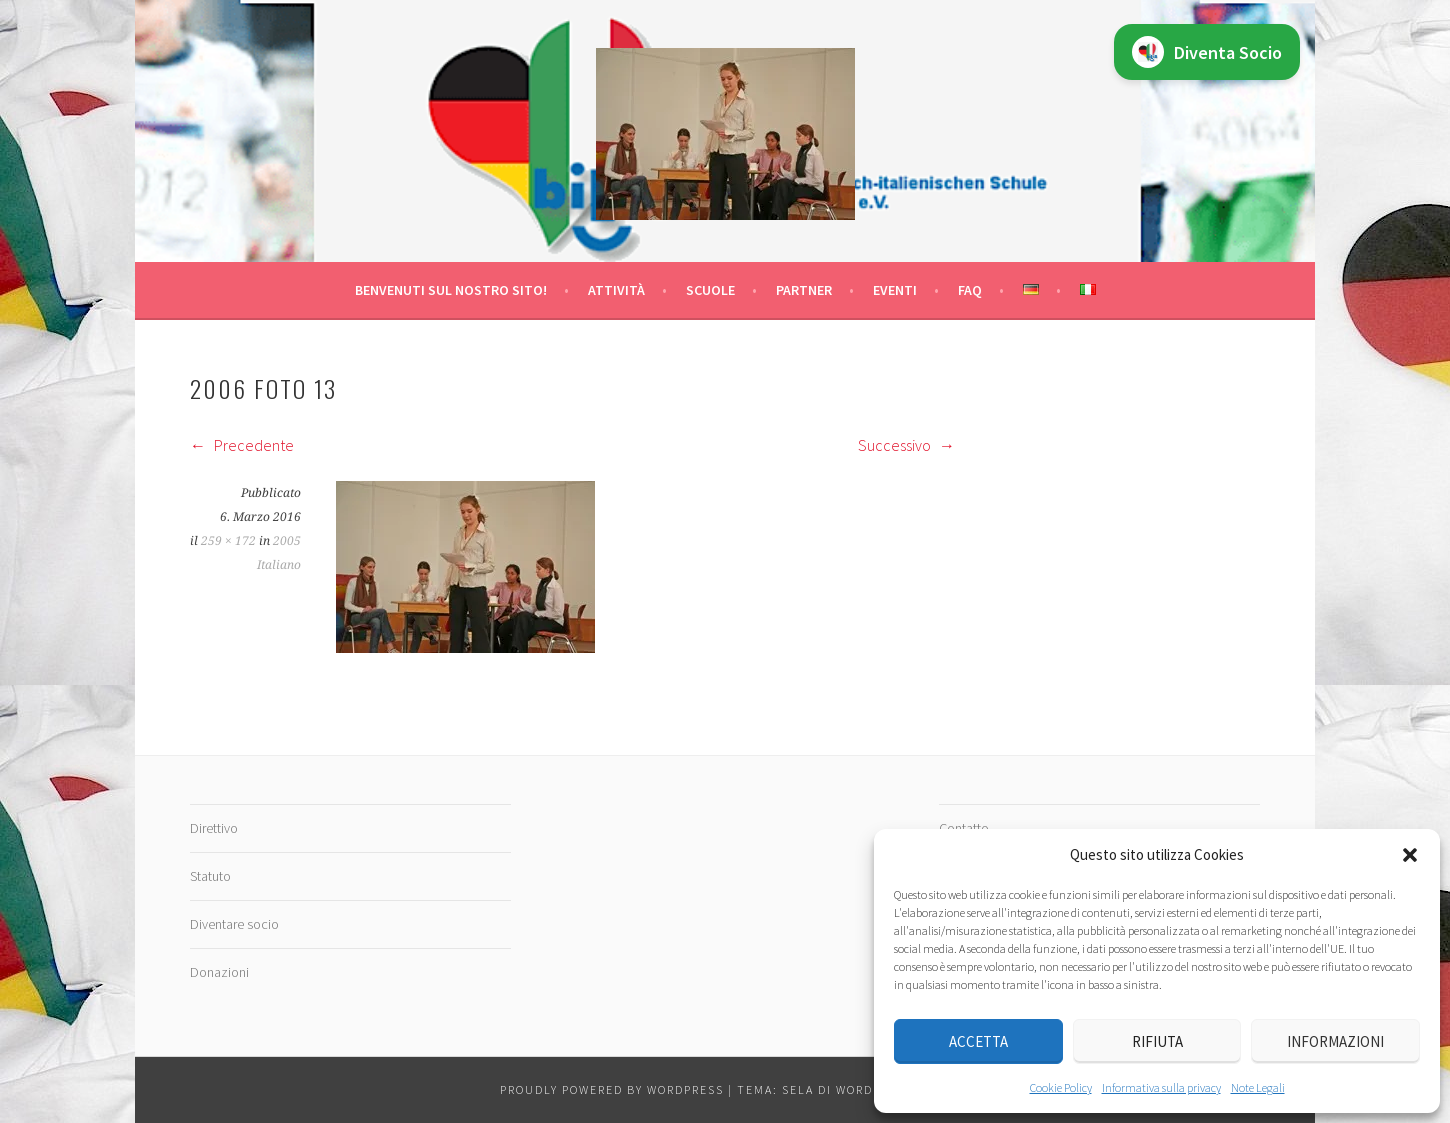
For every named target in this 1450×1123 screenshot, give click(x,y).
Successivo (906, 445)
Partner (804, 290)
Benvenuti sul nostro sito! (451, 290)
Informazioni (1335, 1041)
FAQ (970, 290)
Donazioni (219, 972)
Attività (616, 290)
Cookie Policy (1061, 1087)
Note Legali (1258, 1087)
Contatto (964, 828)
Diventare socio (234, 924)
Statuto (210, 876)
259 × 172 (228, 541)
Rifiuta (1157, 1041)
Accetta (978, 1041)
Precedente (242, 445)
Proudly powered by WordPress (612, 1089)
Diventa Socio (1207, 52)
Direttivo (214, 828)
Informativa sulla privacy (1161, 1087)
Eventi (895, 290)
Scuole (710, 290)
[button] (1410, 855)
